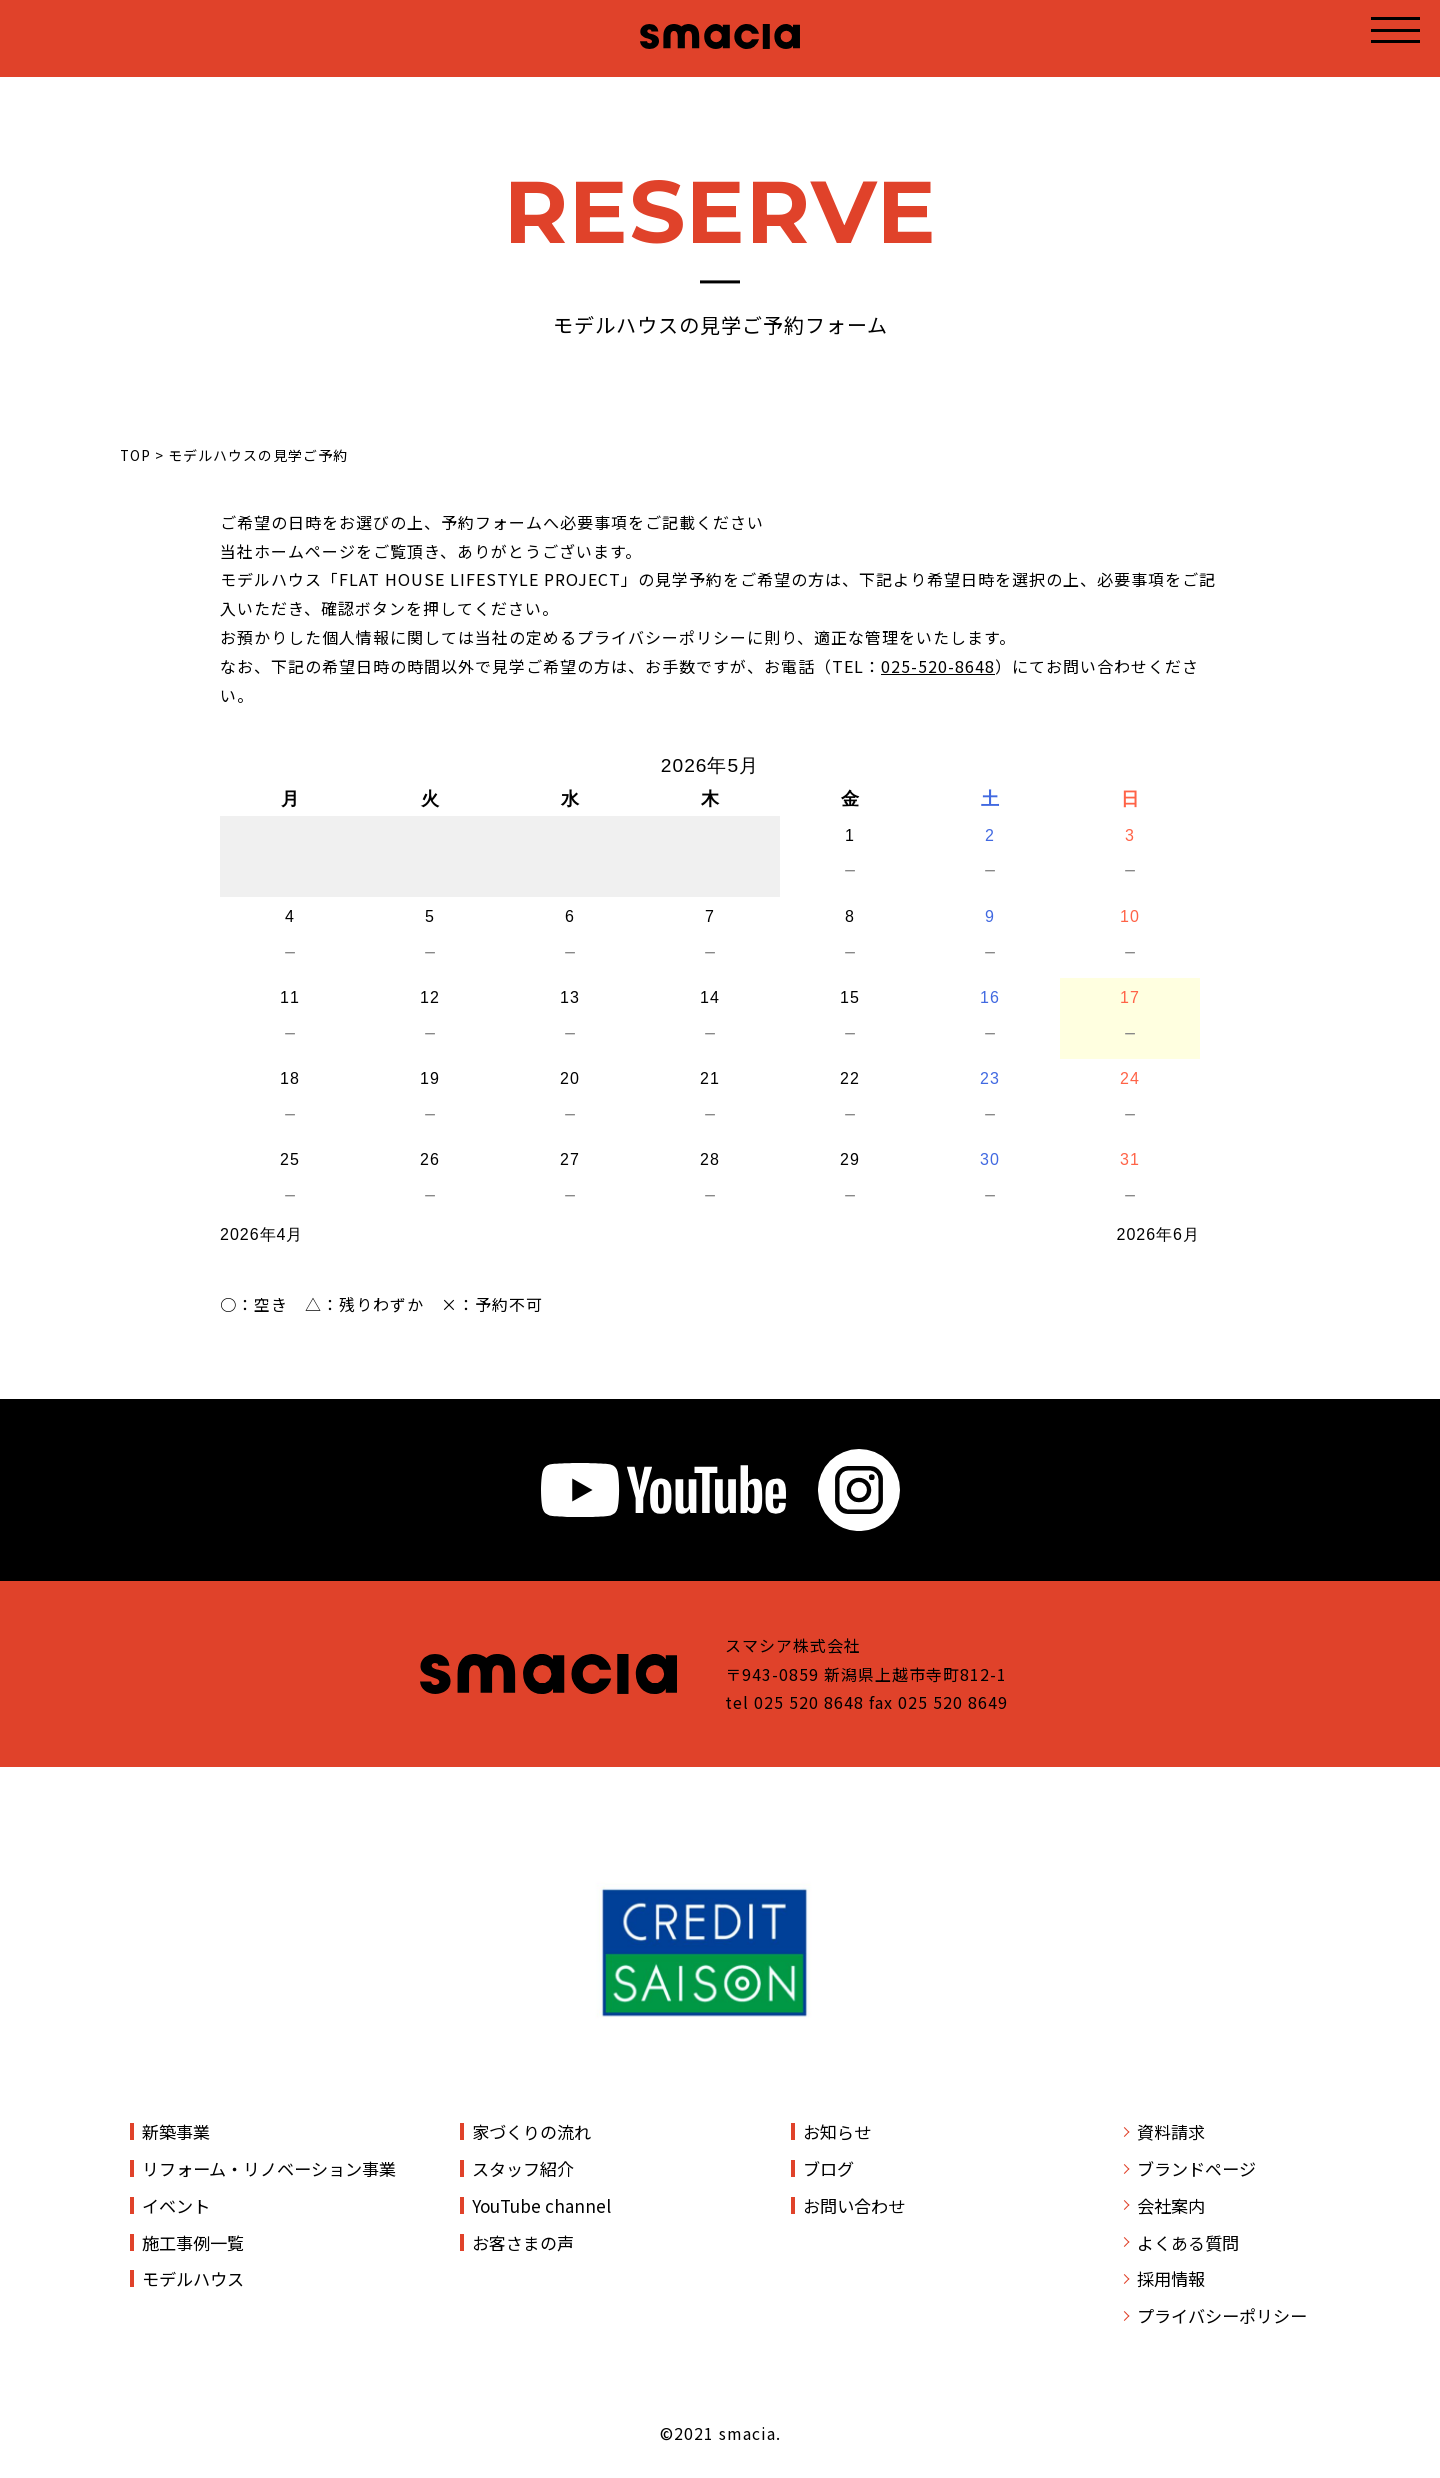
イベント (176, 2205)
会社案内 (1171, 2205)
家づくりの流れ (531, 2131)
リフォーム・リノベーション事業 (269, 2168)
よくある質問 (1188, 2242)
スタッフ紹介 (523, 2168)
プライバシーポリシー (1222, 2315)
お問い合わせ (854, 2205)
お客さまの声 (523, 2242)
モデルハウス (193, 2278)
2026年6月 (1159, 1234)
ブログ (828, 2168)
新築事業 (176, 2131)
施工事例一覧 (193, 2242)
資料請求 (1171, 2131)
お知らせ (837, 2131)
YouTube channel (541, 2205)
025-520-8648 (938, 666)
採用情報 (1171, 2278)
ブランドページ (1196, 2168)
